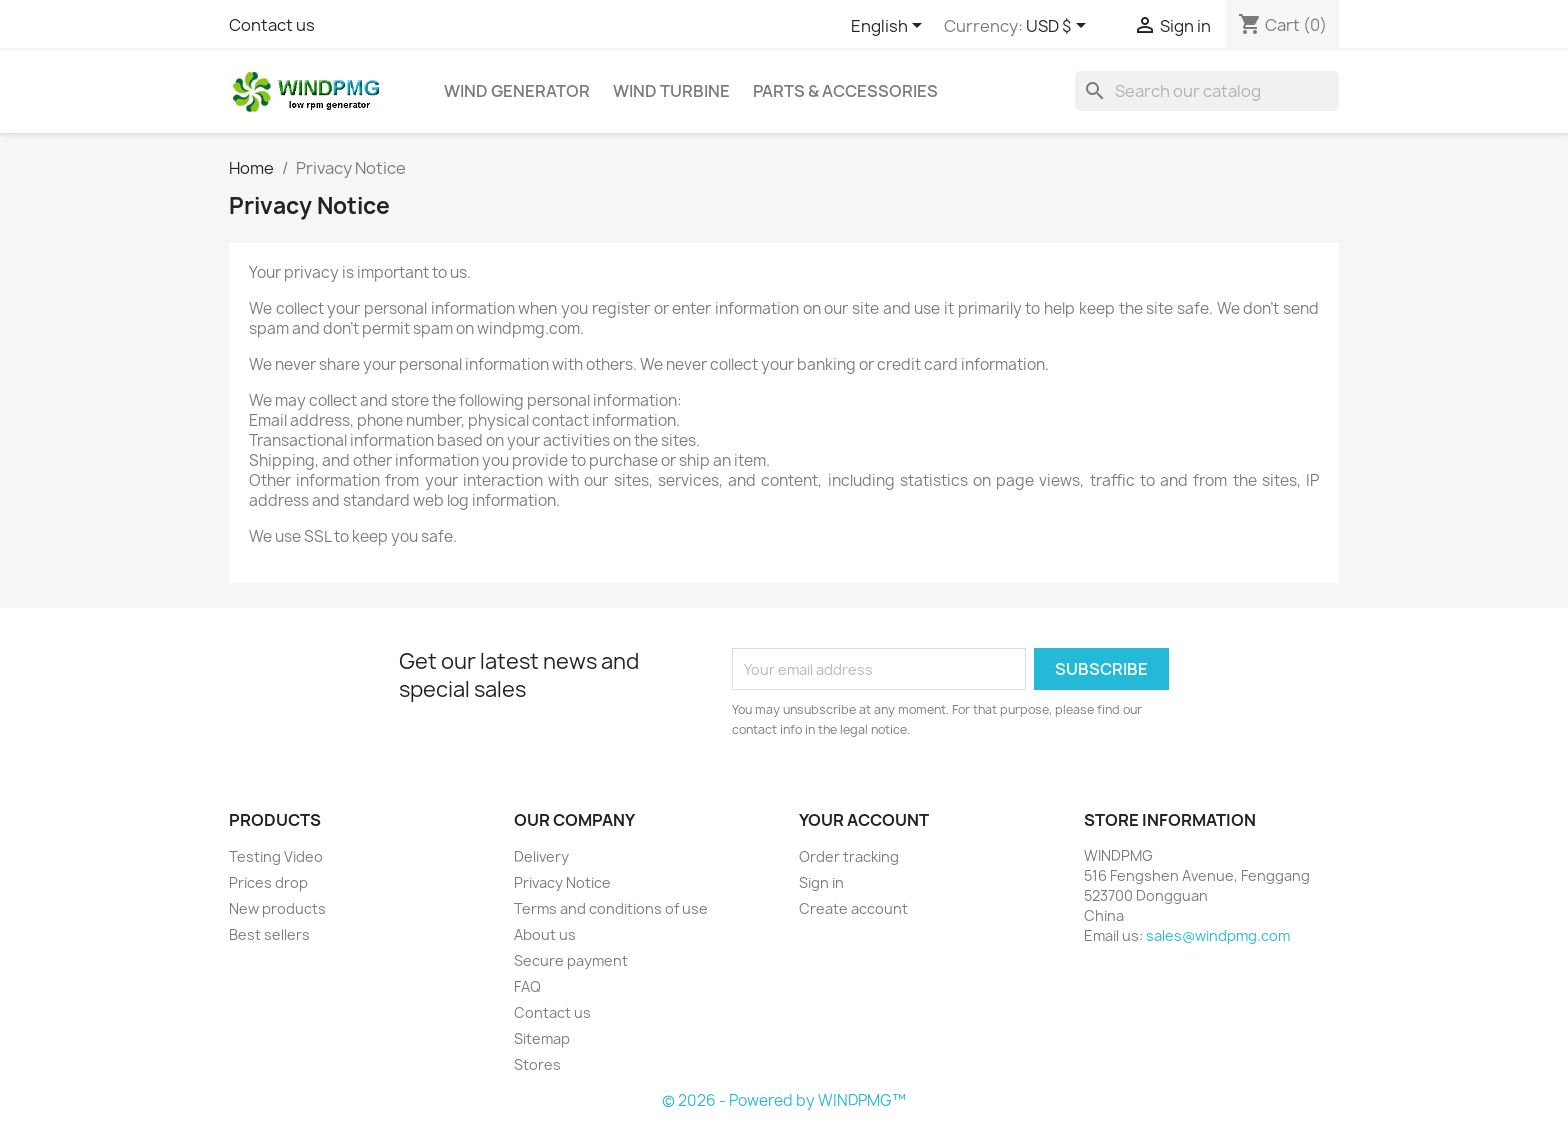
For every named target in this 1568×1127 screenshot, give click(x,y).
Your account (864, 820)
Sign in (821, 882)
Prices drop (268, 882)
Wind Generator (517, 91)
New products (277, 908)
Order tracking (849, 856)
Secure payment (571, 960)
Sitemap (542, 1038)
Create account (853, 908)
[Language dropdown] (890, 27)
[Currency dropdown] (1059, 27)
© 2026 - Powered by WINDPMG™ (784, 1100)
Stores (537, 1064)
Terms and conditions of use (611, 908)
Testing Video (276, 856)
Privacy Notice (562, 882)
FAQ (527, 986)
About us (545, 934)
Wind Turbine (671, 91)
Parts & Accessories (845, 91)
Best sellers (269, 934)
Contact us (272, 25)
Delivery (541, 856)
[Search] (1207, 91)
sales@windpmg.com (1218, 935)
